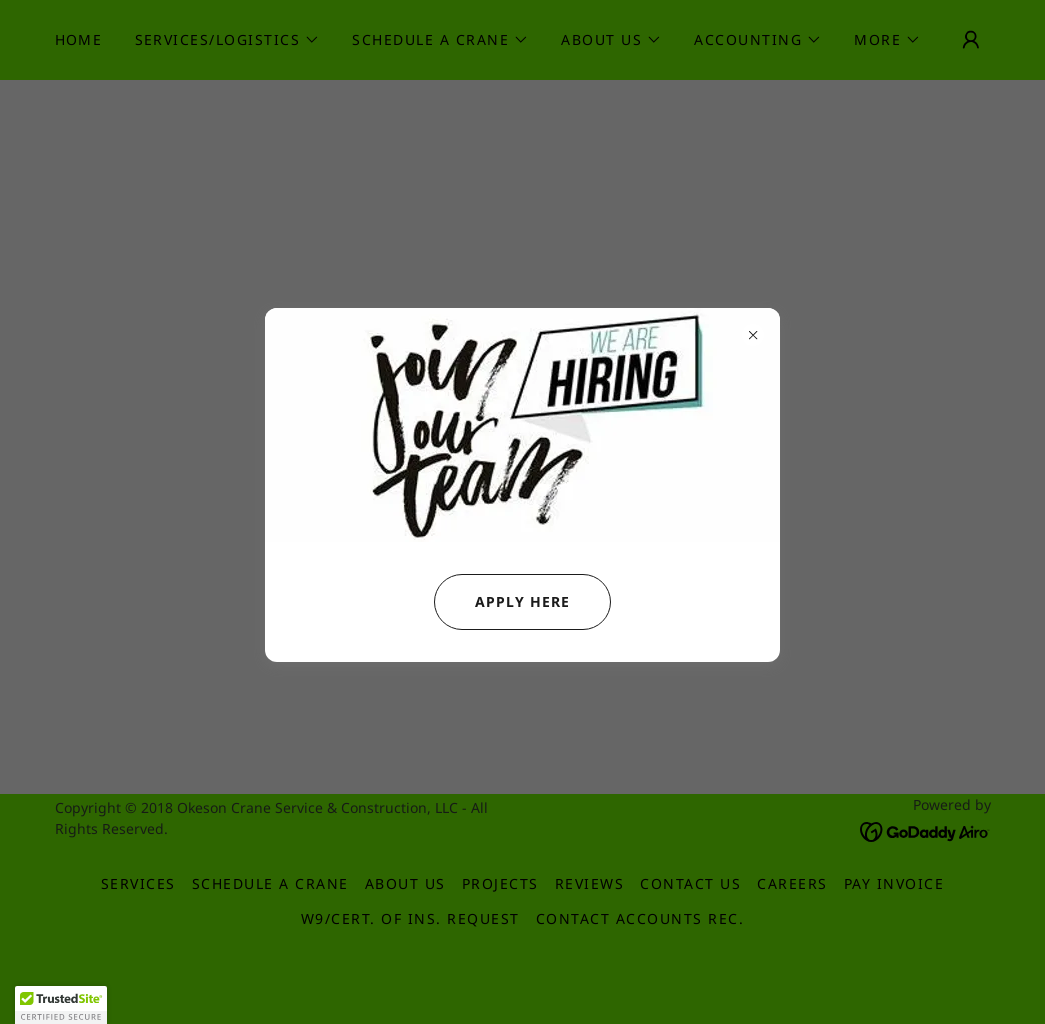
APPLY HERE (502, 602)
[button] (61, 1005)
